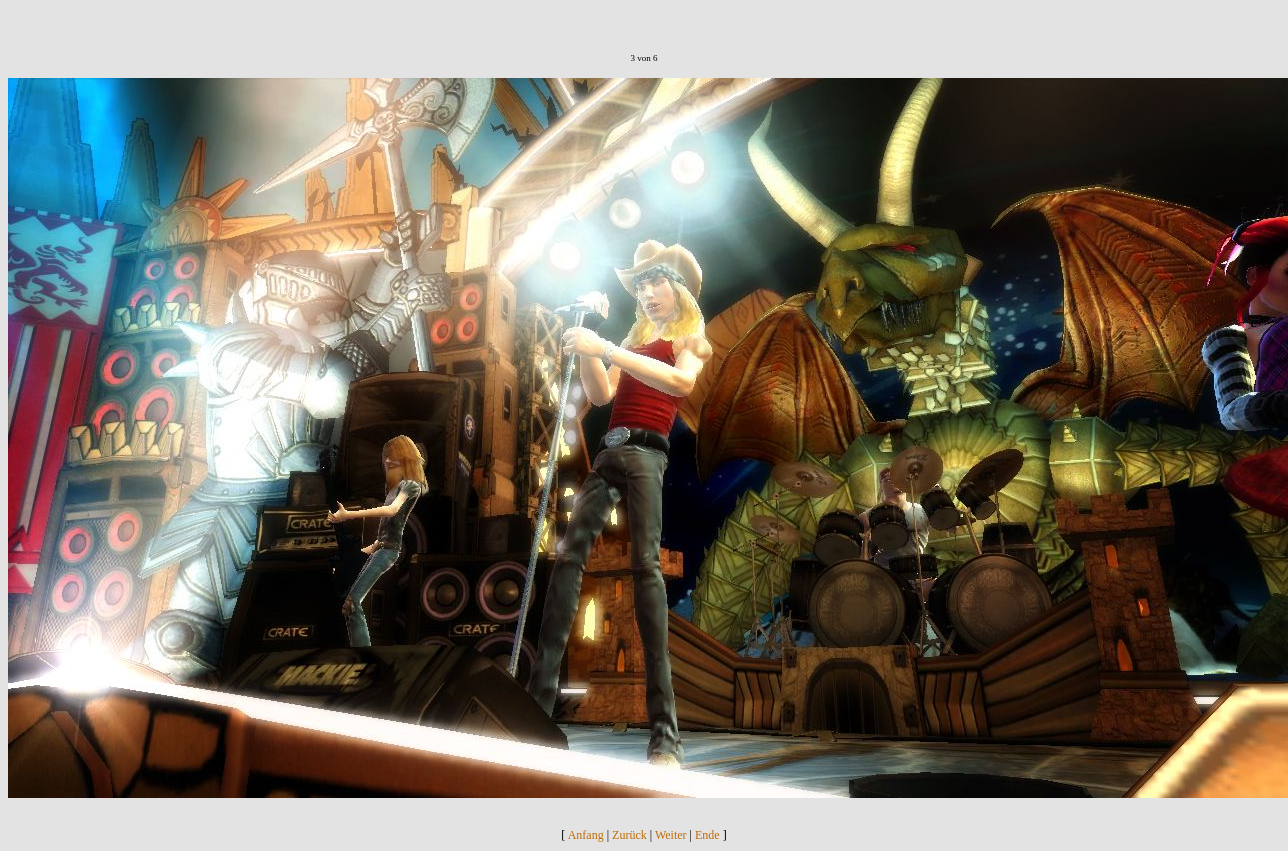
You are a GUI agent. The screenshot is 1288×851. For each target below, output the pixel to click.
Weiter (671, 835)
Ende (707, 835)
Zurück (629, 835)
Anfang (586, 835)
